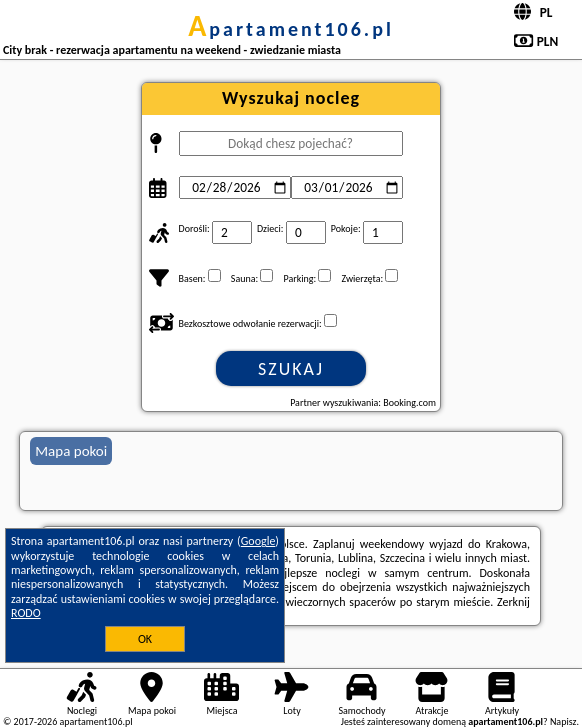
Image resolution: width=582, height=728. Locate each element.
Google (258, 541)
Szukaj (291, 369)
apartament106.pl (291, 29)
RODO (26, 613)
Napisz (563, 721)
